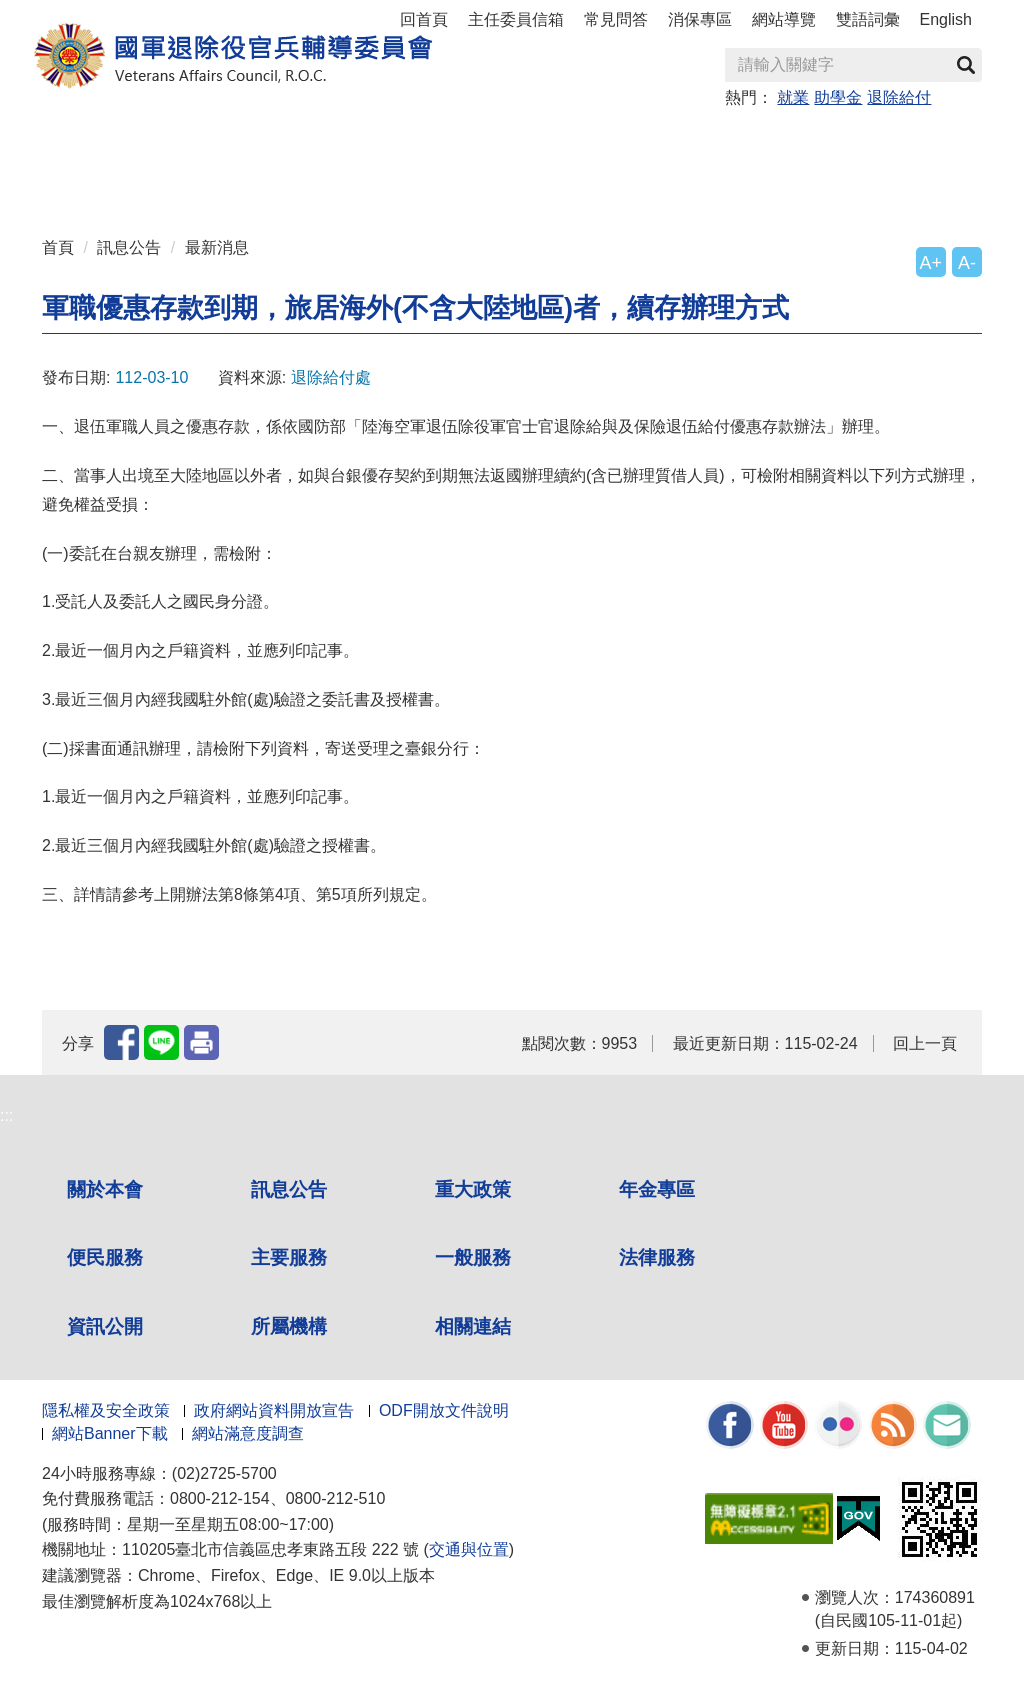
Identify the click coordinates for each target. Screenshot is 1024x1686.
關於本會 (105, 1189)
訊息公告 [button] (201, 141)
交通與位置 (469, 1549)
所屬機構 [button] (201, 181)
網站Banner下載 (110, 1433)
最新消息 (217, 247)
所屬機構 (289, 1326)
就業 (793, 97)
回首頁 (424, 19)
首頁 (58, 247)
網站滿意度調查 (248, 1433)
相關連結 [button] (307, 181)
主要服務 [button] (625, 141)
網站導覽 (784, 19)
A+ (931, 263)
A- (967, 263)
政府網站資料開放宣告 (274, 1410)
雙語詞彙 (868, 19)
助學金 (838, 97)
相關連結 (473, 1326)
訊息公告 (129, 247)
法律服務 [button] (837, 141)
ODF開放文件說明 (444, 1410)
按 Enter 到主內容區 (90, 13)
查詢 (966, 65)
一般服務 (473, 1257)
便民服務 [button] (519, 141)
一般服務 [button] (731, 141)
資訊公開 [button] (95, 181)
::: (48, 132)
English (946, 19)
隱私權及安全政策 (106, 1410)
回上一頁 (925, 1043)
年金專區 (413, 141)
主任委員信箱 (516, 19)
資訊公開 (105, 1326)
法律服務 (657, 1257)
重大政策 (307, 141)
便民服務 (105, 1257)
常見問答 (616, 19)
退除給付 (899, 97)
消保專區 (700, 19)
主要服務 (289, 1257)
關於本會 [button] (95, 141)
